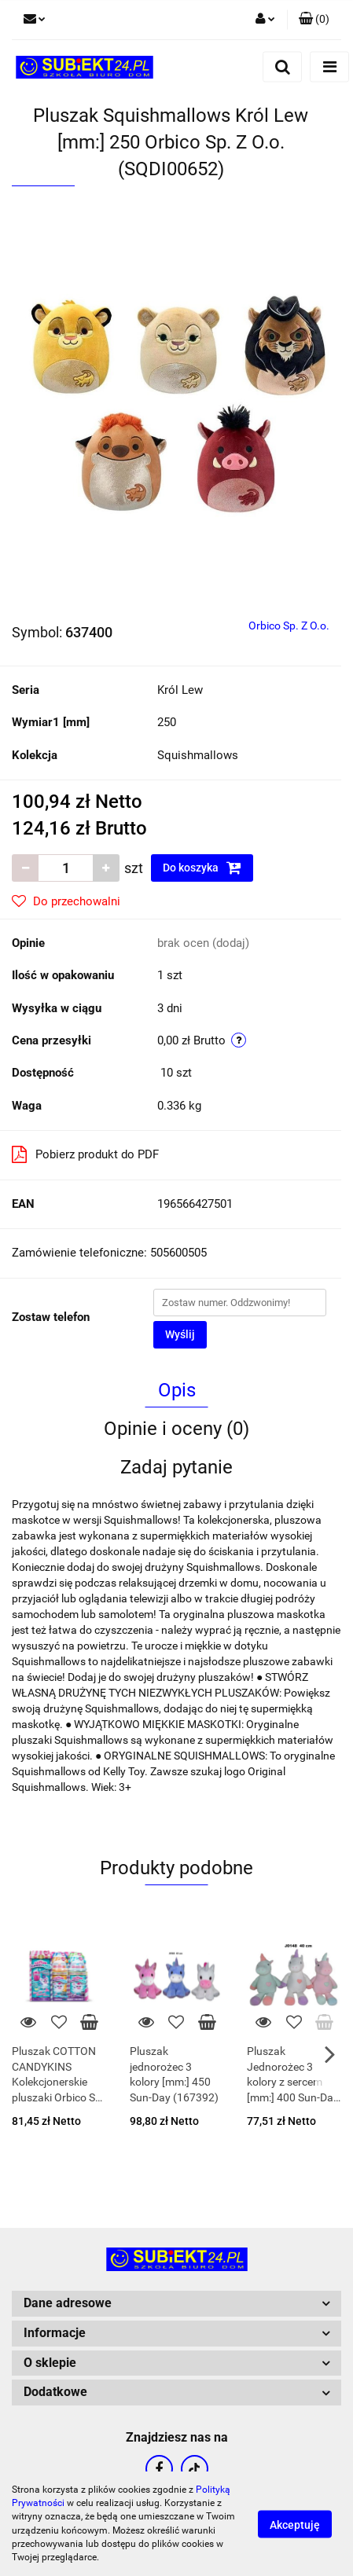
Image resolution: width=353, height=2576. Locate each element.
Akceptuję (295, 2524)
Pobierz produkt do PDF (85, 1154)
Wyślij (180, 1334)
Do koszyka (202, 867)
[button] (314, 19)
